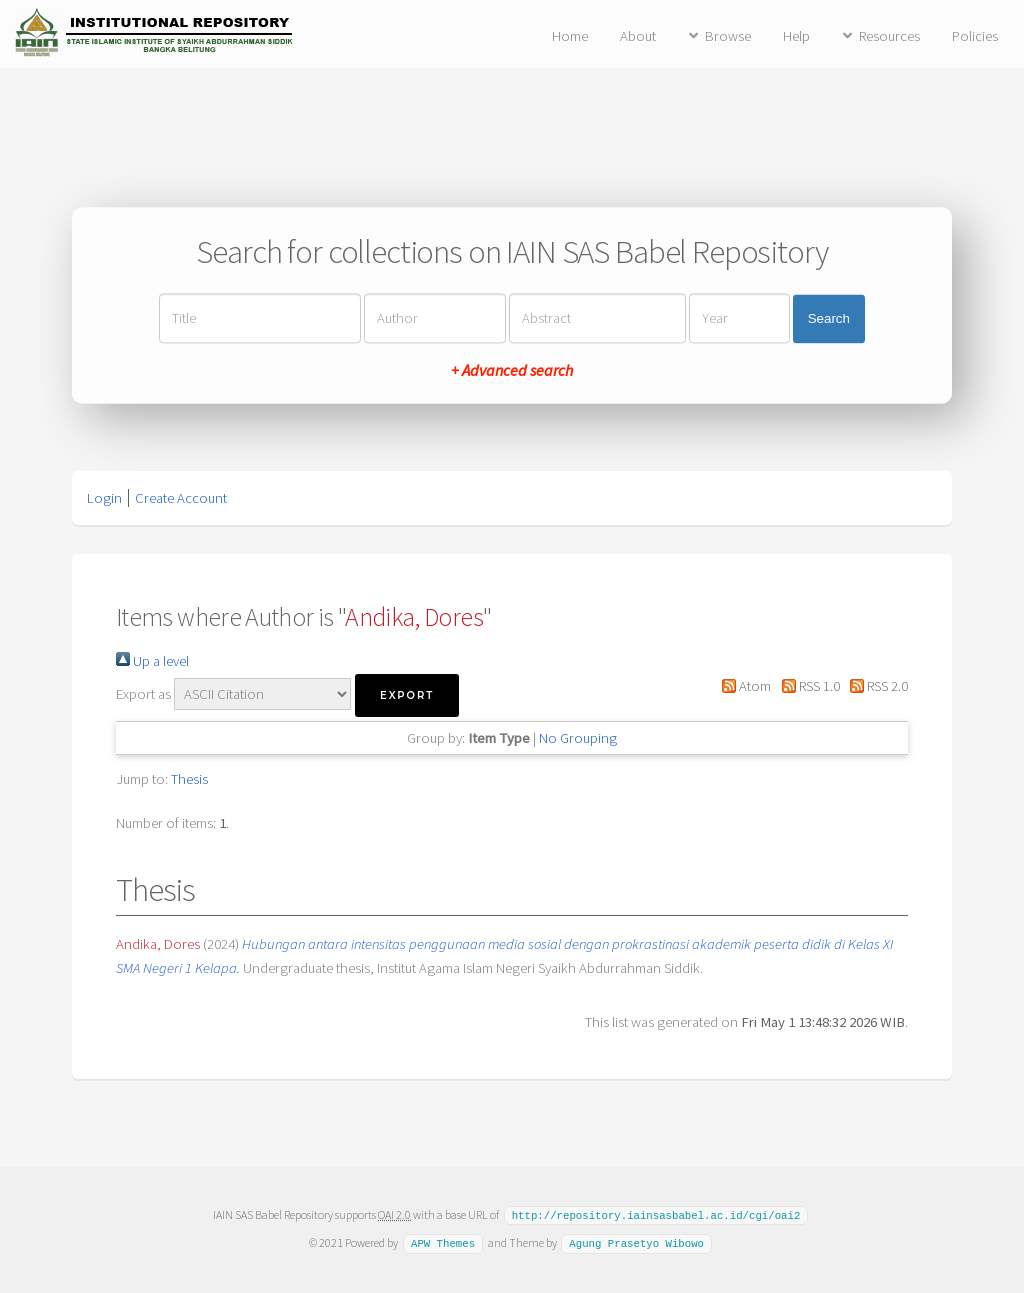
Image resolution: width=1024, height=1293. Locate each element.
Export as (143, 694)
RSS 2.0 (875, 686)
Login (104, 498)
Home (570, 36)
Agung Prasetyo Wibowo (636, 1242)
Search (829, 318)
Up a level (152, 661)
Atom (743, 686)
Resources (889, 36)
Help (796, 36)
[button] (407, 695)
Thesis (189, 779)
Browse (728, 36)
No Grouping (578, 738)
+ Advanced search (512, 371)
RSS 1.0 (806, 686)
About (638, 36)
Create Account (181, 498)
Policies (975, 36)
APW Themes (443, 1242)
